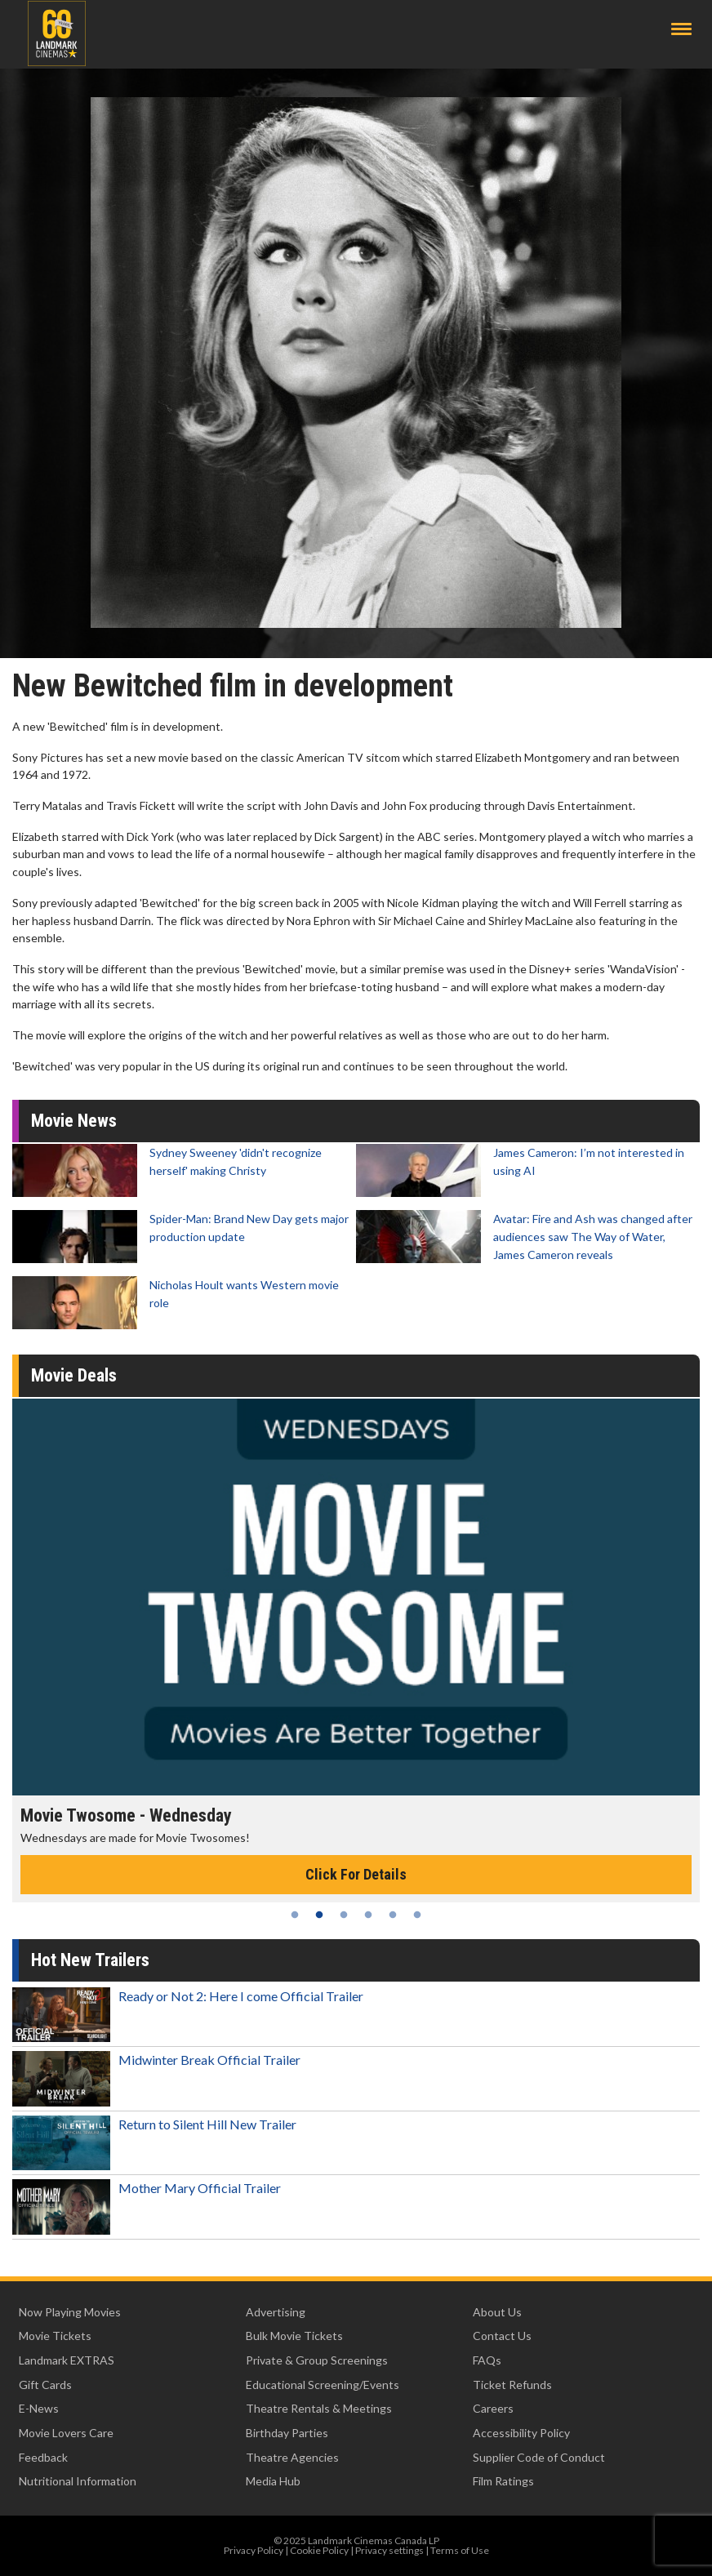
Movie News (74, 1120)
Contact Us (502, 2335)
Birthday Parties (287, 2433)
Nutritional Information (77, 2481)
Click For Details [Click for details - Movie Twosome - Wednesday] (356, 1874)
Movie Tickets (55, 2335)
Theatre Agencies (292, 2457)
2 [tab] (319, 1914)
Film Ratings (503, 2481)
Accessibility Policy (521, 2433)
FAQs (487, 2360)
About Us (497, 2312)
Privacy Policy (253, 2550)
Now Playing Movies (70, 2312)
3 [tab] (344, 1914)
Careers (493, 2408)
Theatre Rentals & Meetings (319, 2408)
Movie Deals (74, 1375)
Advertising (275, 2312)
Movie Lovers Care (66, 2433)
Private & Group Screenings (317, 2360)
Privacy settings (389, 2550)
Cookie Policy (319, 2550)
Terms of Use (459, 2550)
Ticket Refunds (512, 2384)
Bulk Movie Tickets (294, 2335)
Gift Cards (45, 2384)
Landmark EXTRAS (66, 2360)
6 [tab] (417, 1914)
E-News (39, 2408)
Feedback (43, 2457)
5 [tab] (393, 1914)
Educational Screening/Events (322, 2384)
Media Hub (273, 2481)
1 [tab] (295, 1914)
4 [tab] (368, 1914)
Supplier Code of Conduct (539, 2457)
